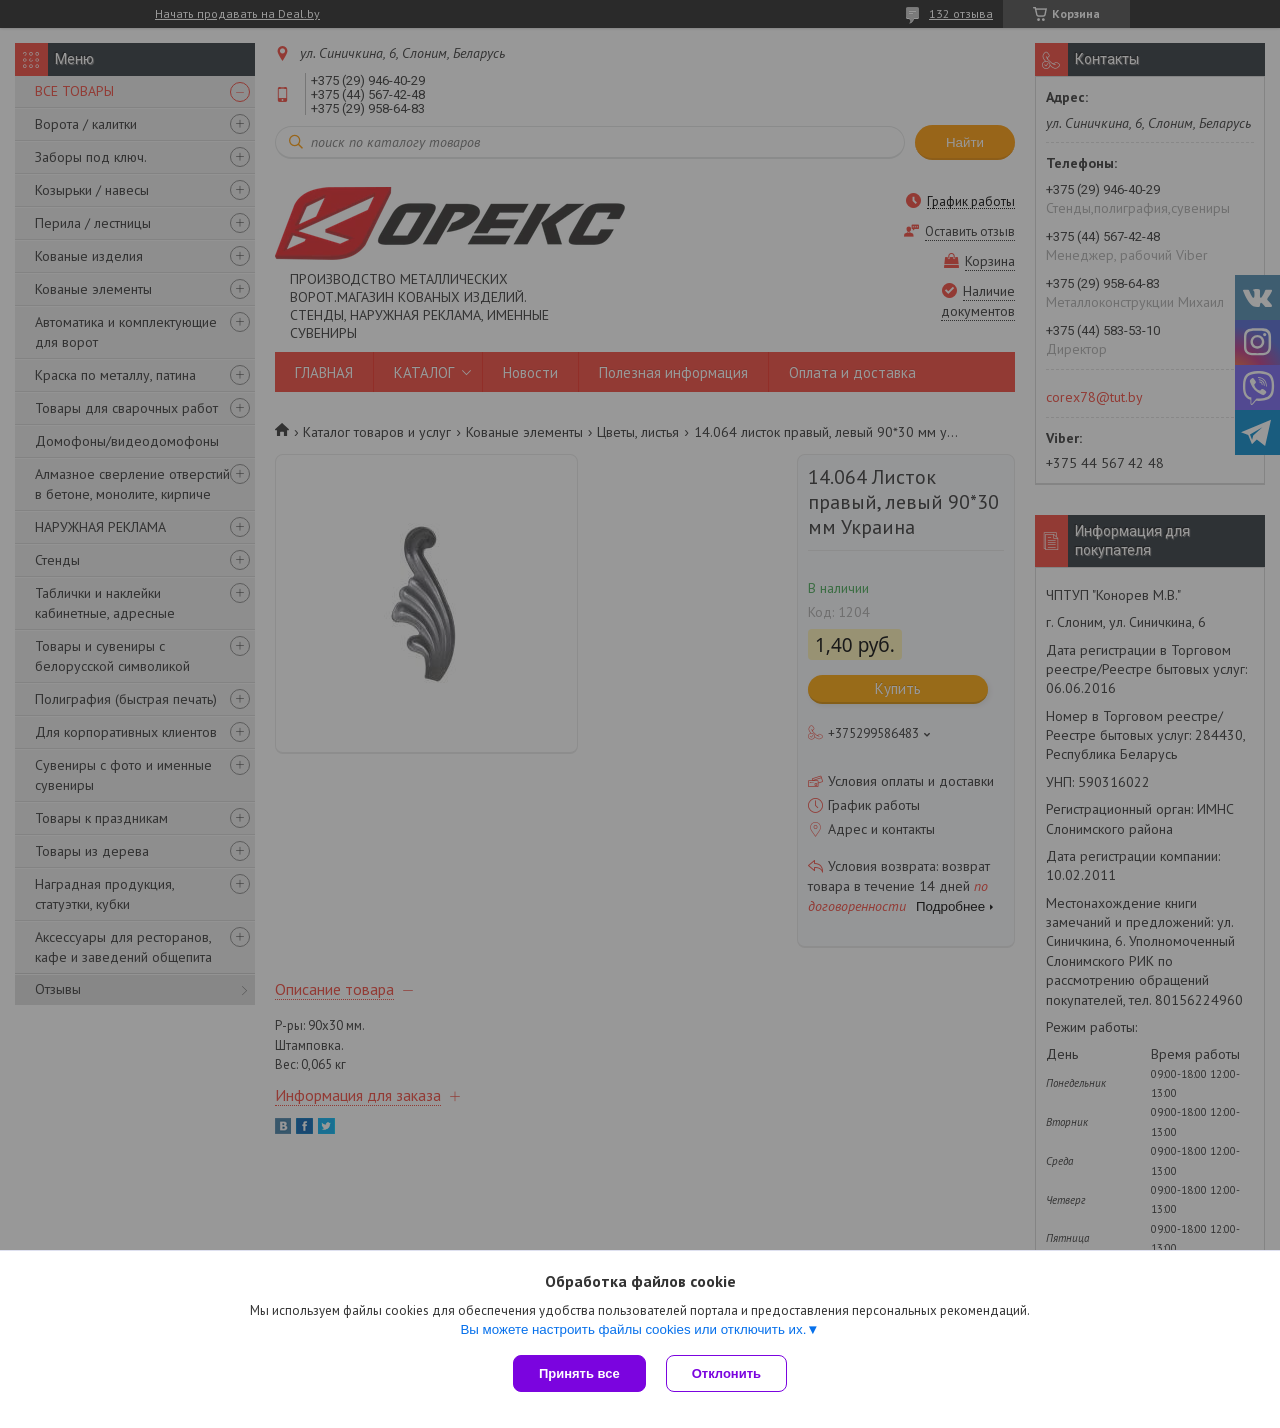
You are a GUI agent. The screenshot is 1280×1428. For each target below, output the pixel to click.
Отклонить (726, 1373)
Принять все (579, 1373)
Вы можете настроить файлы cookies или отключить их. (633, 1329)
